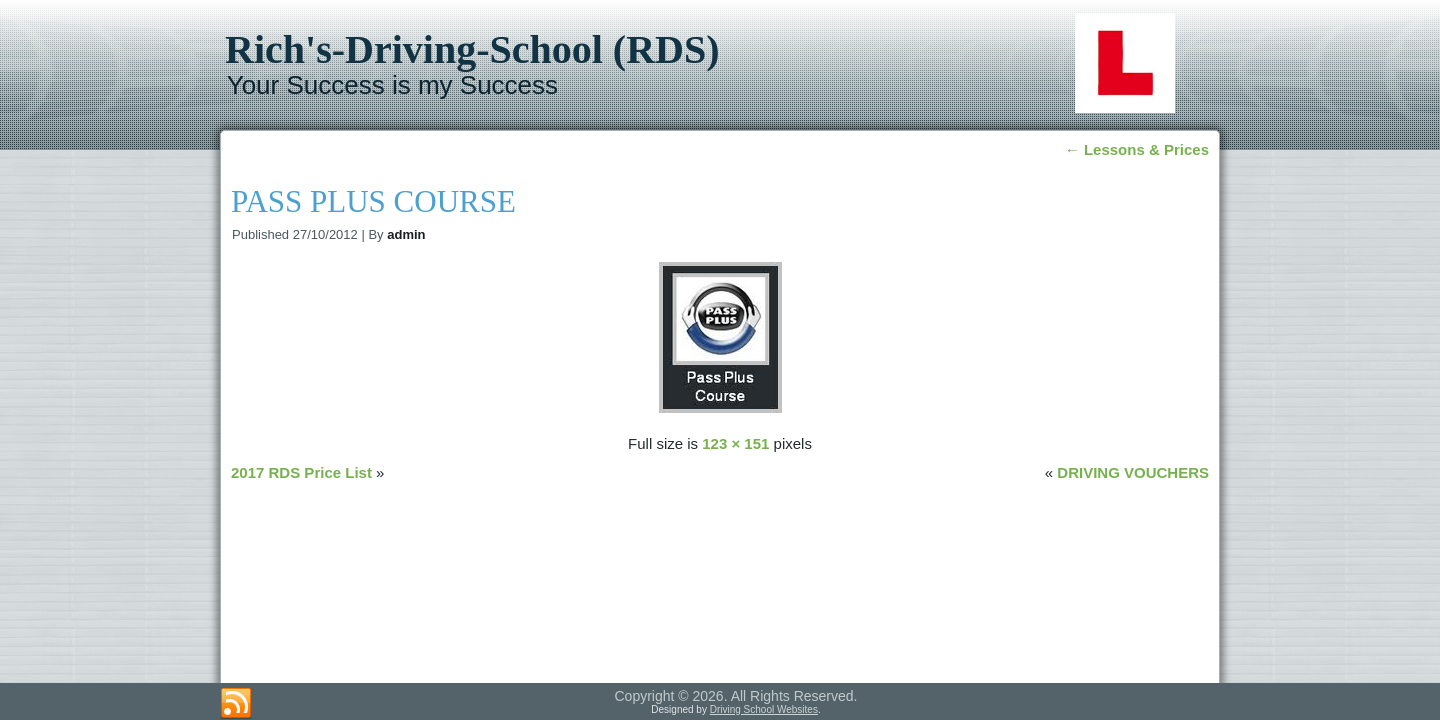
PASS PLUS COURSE (373, 201)
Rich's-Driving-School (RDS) (472, 49)
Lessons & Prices (1137, 149)
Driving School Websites (764, 709)
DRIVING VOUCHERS (1133, 472)
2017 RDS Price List (301, 472)
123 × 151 (735, 443)
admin (406, 234)
